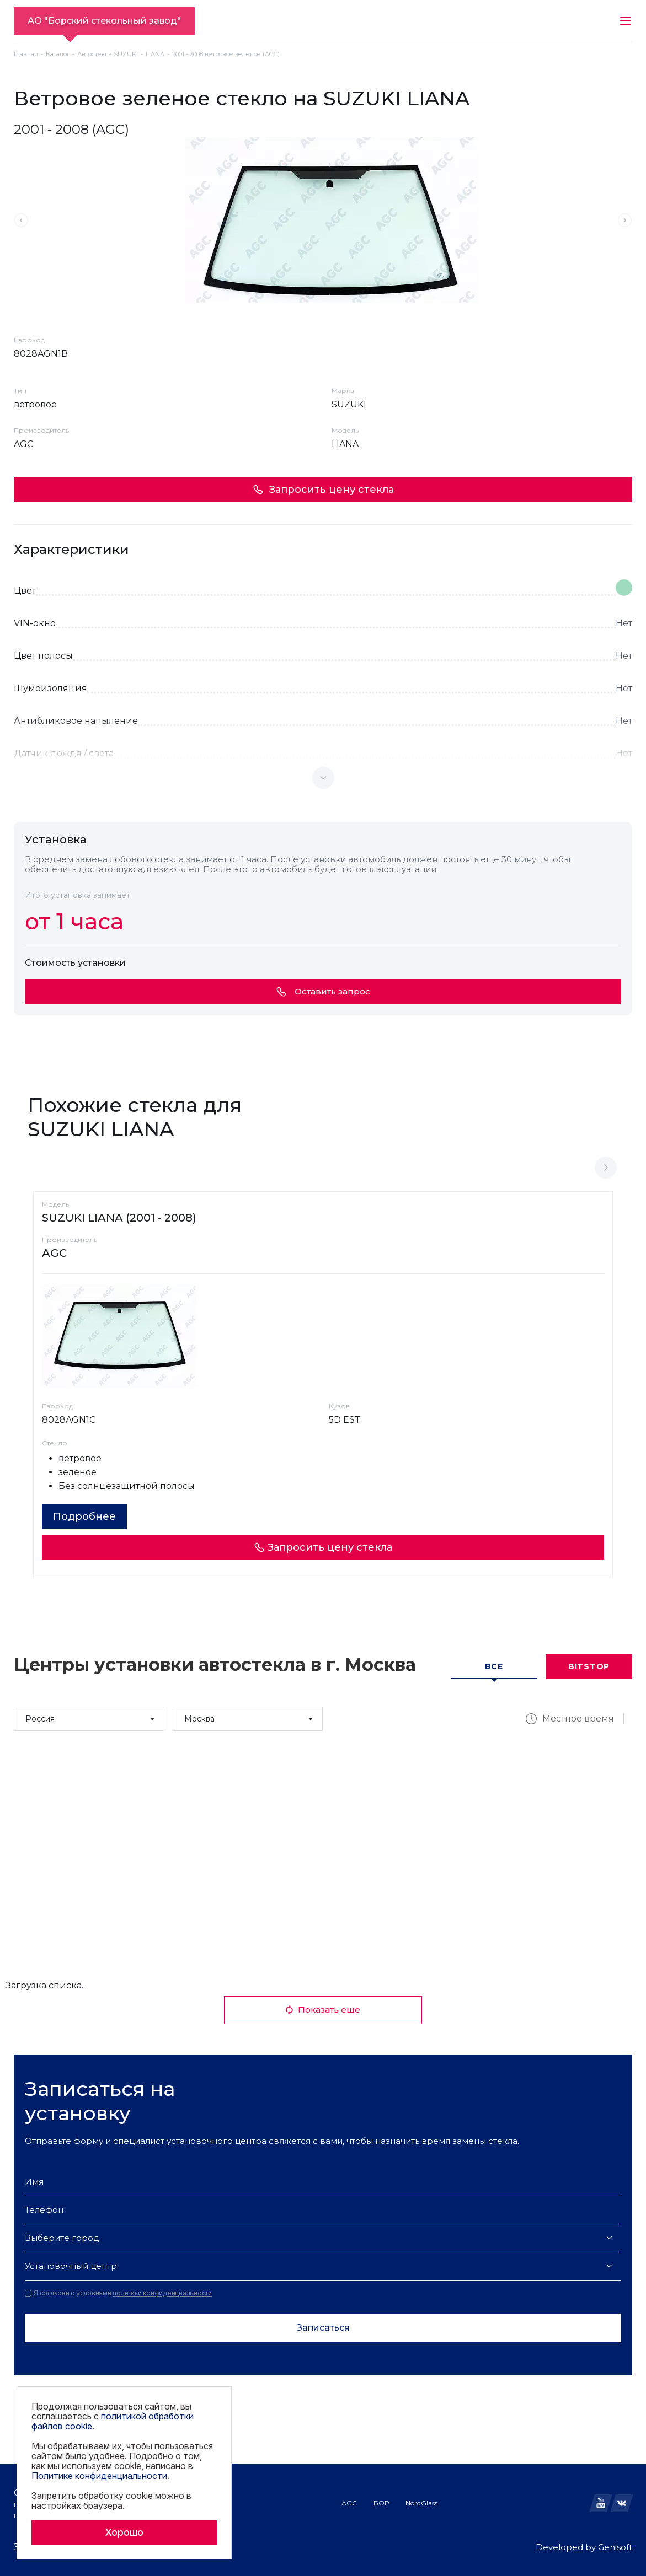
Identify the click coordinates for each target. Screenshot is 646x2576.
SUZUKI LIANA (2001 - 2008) (119, 1217)
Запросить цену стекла (323, 489)
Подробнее (84, 1516)
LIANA (155, 54)
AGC (349, 2503)
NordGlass (421, 2503)
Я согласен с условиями (118, 2293)
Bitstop (589, 1666)
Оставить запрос (323, 991)
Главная (26, 54)
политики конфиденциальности (162, 2293)
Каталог (58, 54)
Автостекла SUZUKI (107, 54)
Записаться (323, 2327)
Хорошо (124, 2532)
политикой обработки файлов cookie (112, 2421)
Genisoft (615, 2547)
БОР (381, 2503)
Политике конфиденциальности (99, 2475)
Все (494, 1666)
